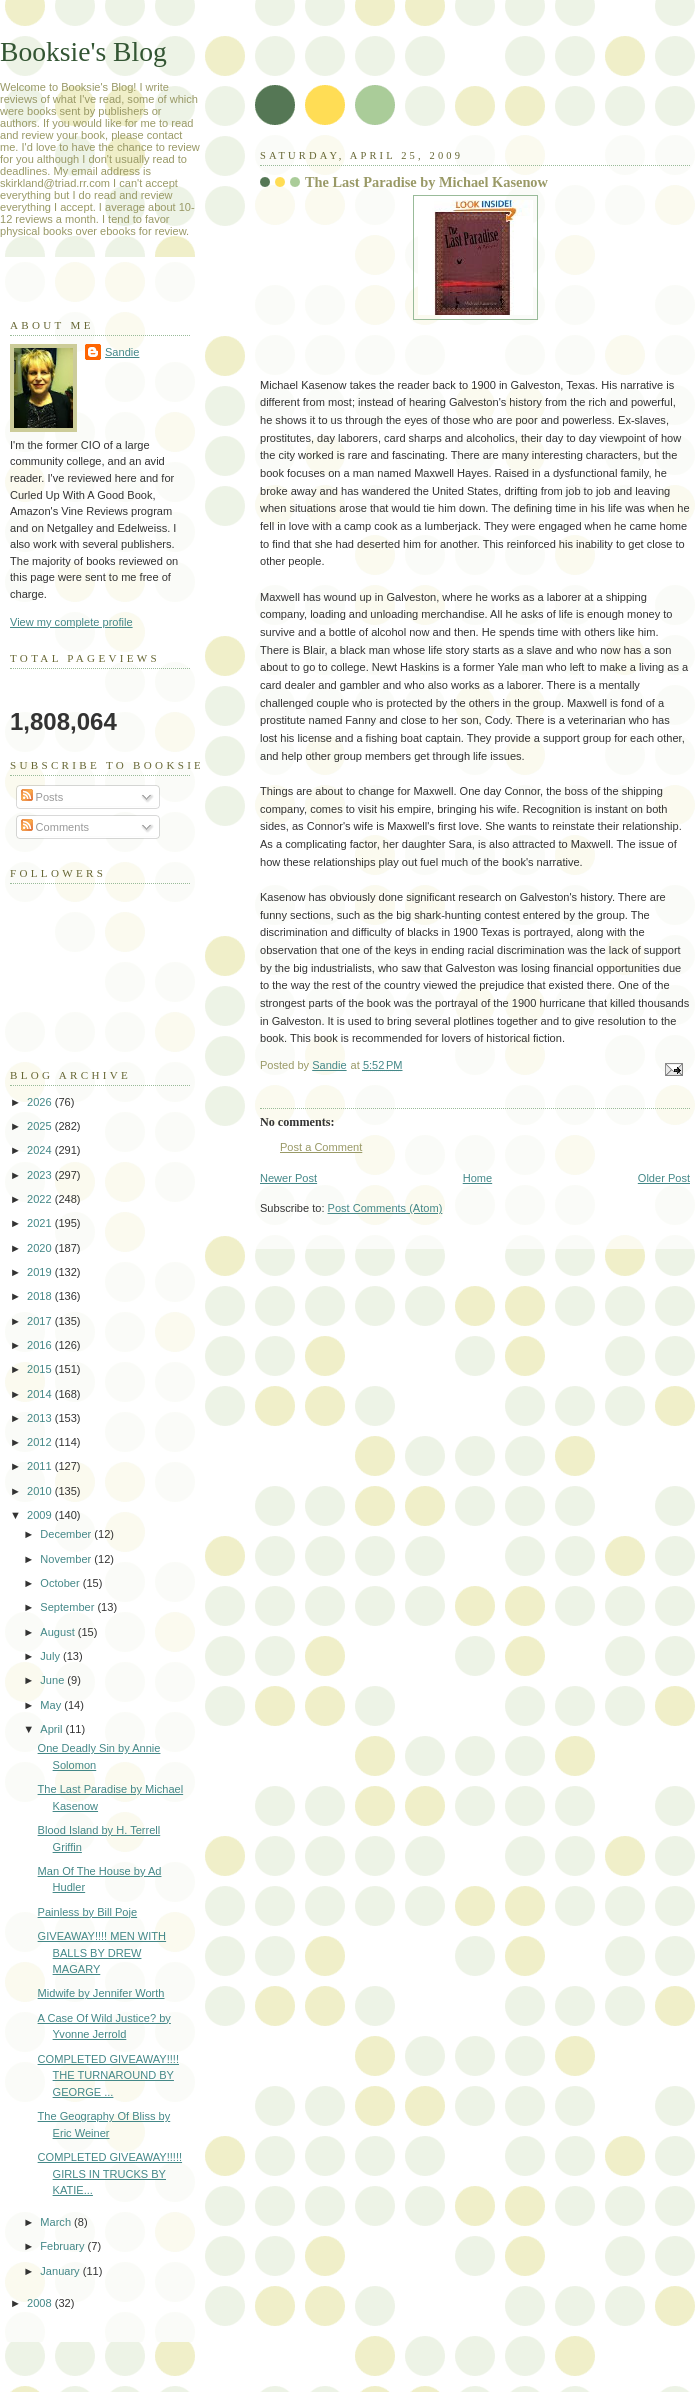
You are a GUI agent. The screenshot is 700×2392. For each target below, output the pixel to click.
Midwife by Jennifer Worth (101, 1993)
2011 (41, 1466)
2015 (41, 1369)
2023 (41, 1175)
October (61, 1583)
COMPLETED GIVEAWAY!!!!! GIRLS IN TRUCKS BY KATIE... (110, 2173)
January (61, 2271)
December (67, 1534)
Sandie (122, 352)
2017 (41, 1321)
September (68, 1607)
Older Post (664, 1178)
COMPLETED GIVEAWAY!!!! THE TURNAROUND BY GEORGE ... (108, 2075)
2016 (41, 1345)
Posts (42, 797)
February (63, 2246)
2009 (41, 1515)
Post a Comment (321, 1147)
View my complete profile (71, 622)
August (58, 1632)
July (51, 1656)
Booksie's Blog (83, 51)
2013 (41, 1418)
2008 (41, 2303)
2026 (41, 1102)
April (52, 1729)
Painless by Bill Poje (87, 1912)
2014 (41, 1394)
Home (477, 1178)
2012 (41, 1442)
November (67, 1559)
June (53, 1680)
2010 (41, 1491)
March (57, 2222)
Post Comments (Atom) (385, 1208)
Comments (55, 827)
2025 (41, 1126)
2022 (41, 1199)
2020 (41, 1248)
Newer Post (288, 1178)
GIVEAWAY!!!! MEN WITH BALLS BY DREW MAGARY (102, 1952)
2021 (41, 1223)
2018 (41, 1296)
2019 (41, 1272)
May (52, 1705)
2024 (41, 1150)
